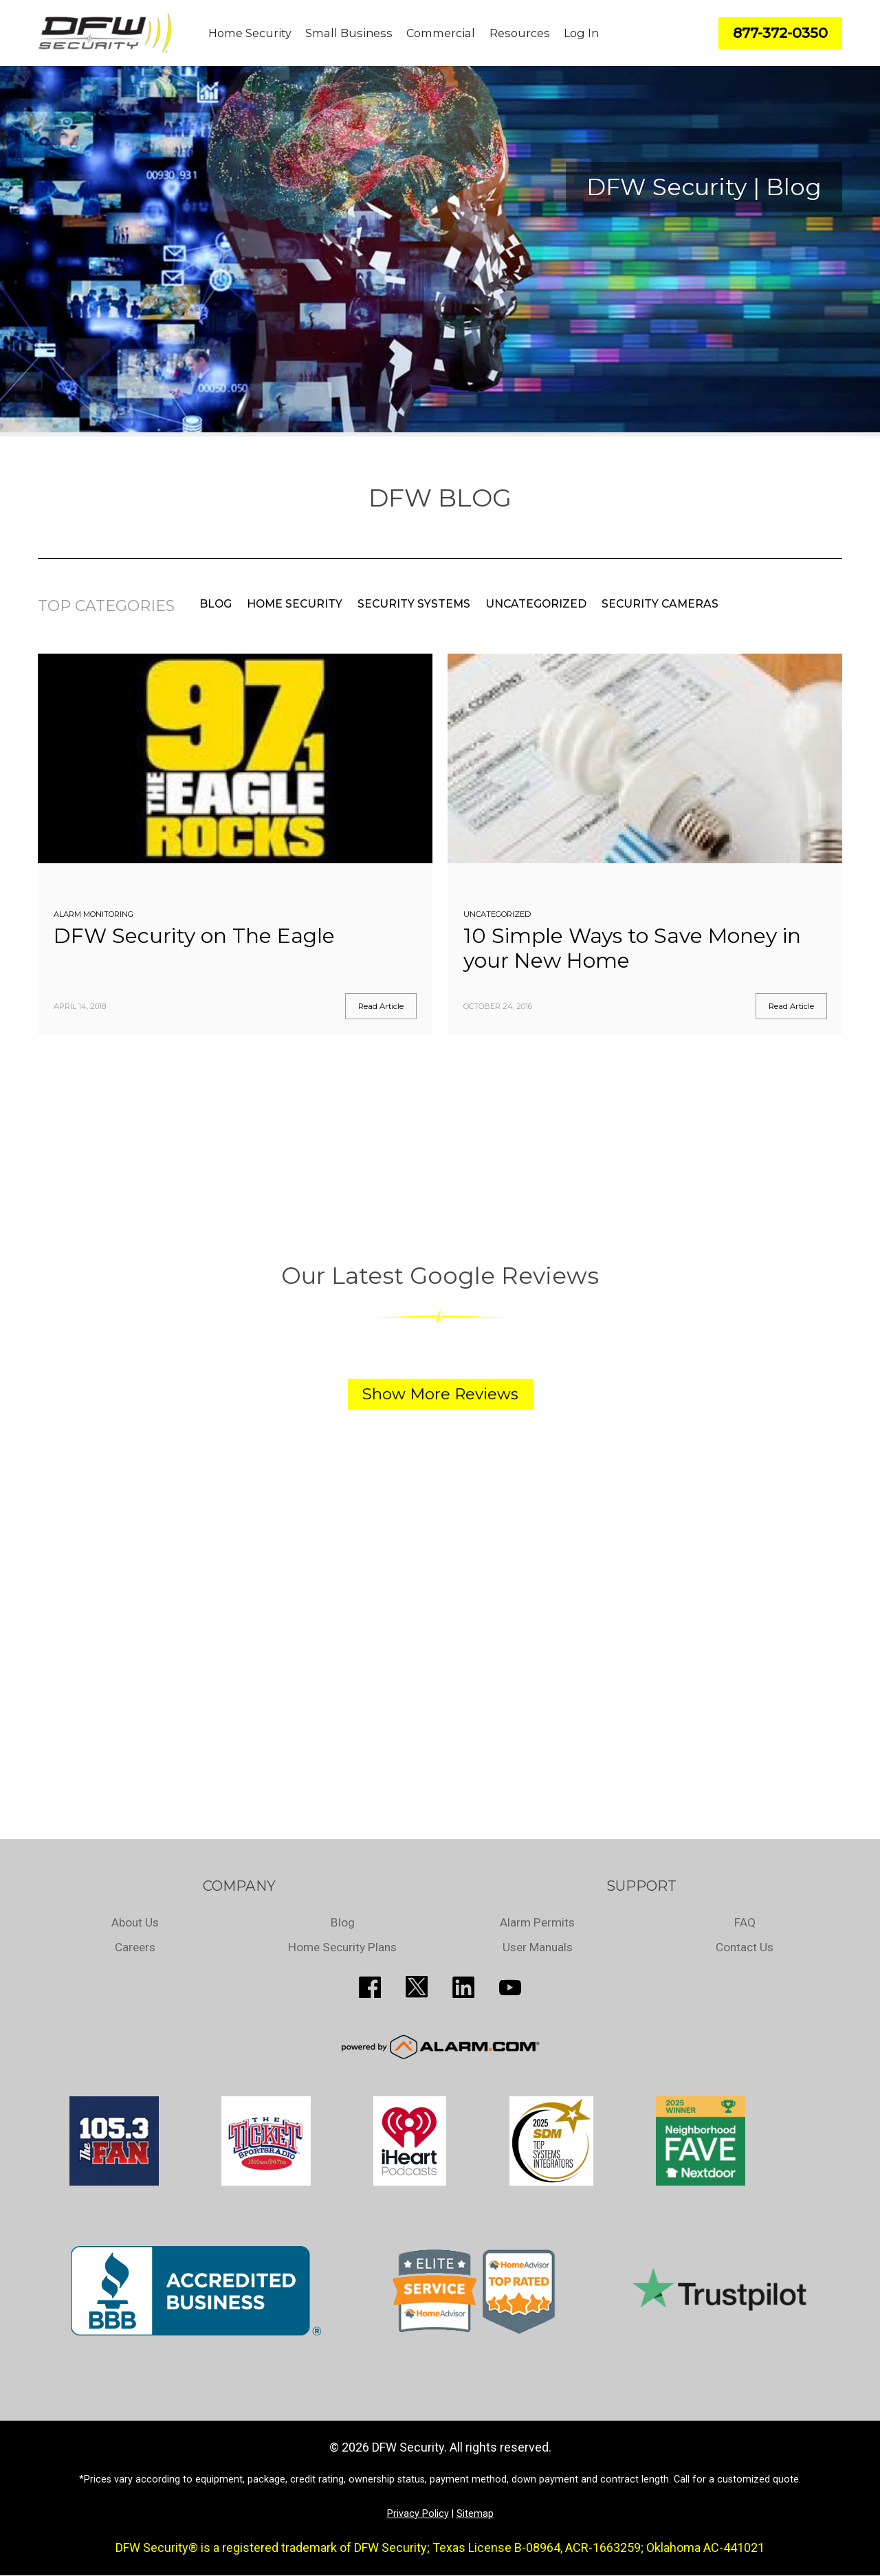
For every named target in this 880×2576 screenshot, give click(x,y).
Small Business (349, 33)
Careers (135, 1947)
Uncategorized (535, 603)
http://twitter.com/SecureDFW (417, 1987)
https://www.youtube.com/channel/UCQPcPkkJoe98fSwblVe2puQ (510, 1987)
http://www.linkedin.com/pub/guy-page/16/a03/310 (463, 1987)
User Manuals (537, 1947)
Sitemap (475, 2514)
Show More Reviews (440, 1393)
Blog (215, 603)
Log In (581, 33)
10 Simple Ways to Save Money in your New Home (632, 948)
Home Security (250, 33)
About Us (135, 1922)
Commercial (440, 33)
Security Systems (414, 603)
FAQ (745, 1922)
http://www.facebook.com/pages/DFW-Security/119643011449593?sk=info (370, 1987)
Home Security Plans (342, 1947)
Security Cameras (660, 603)
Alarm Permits (537, 1922)
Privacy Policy (418, 2514)
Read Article (381, 1006)
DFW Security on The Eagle (194, 935)
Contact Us (744, 1947)
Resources (520, 33)
